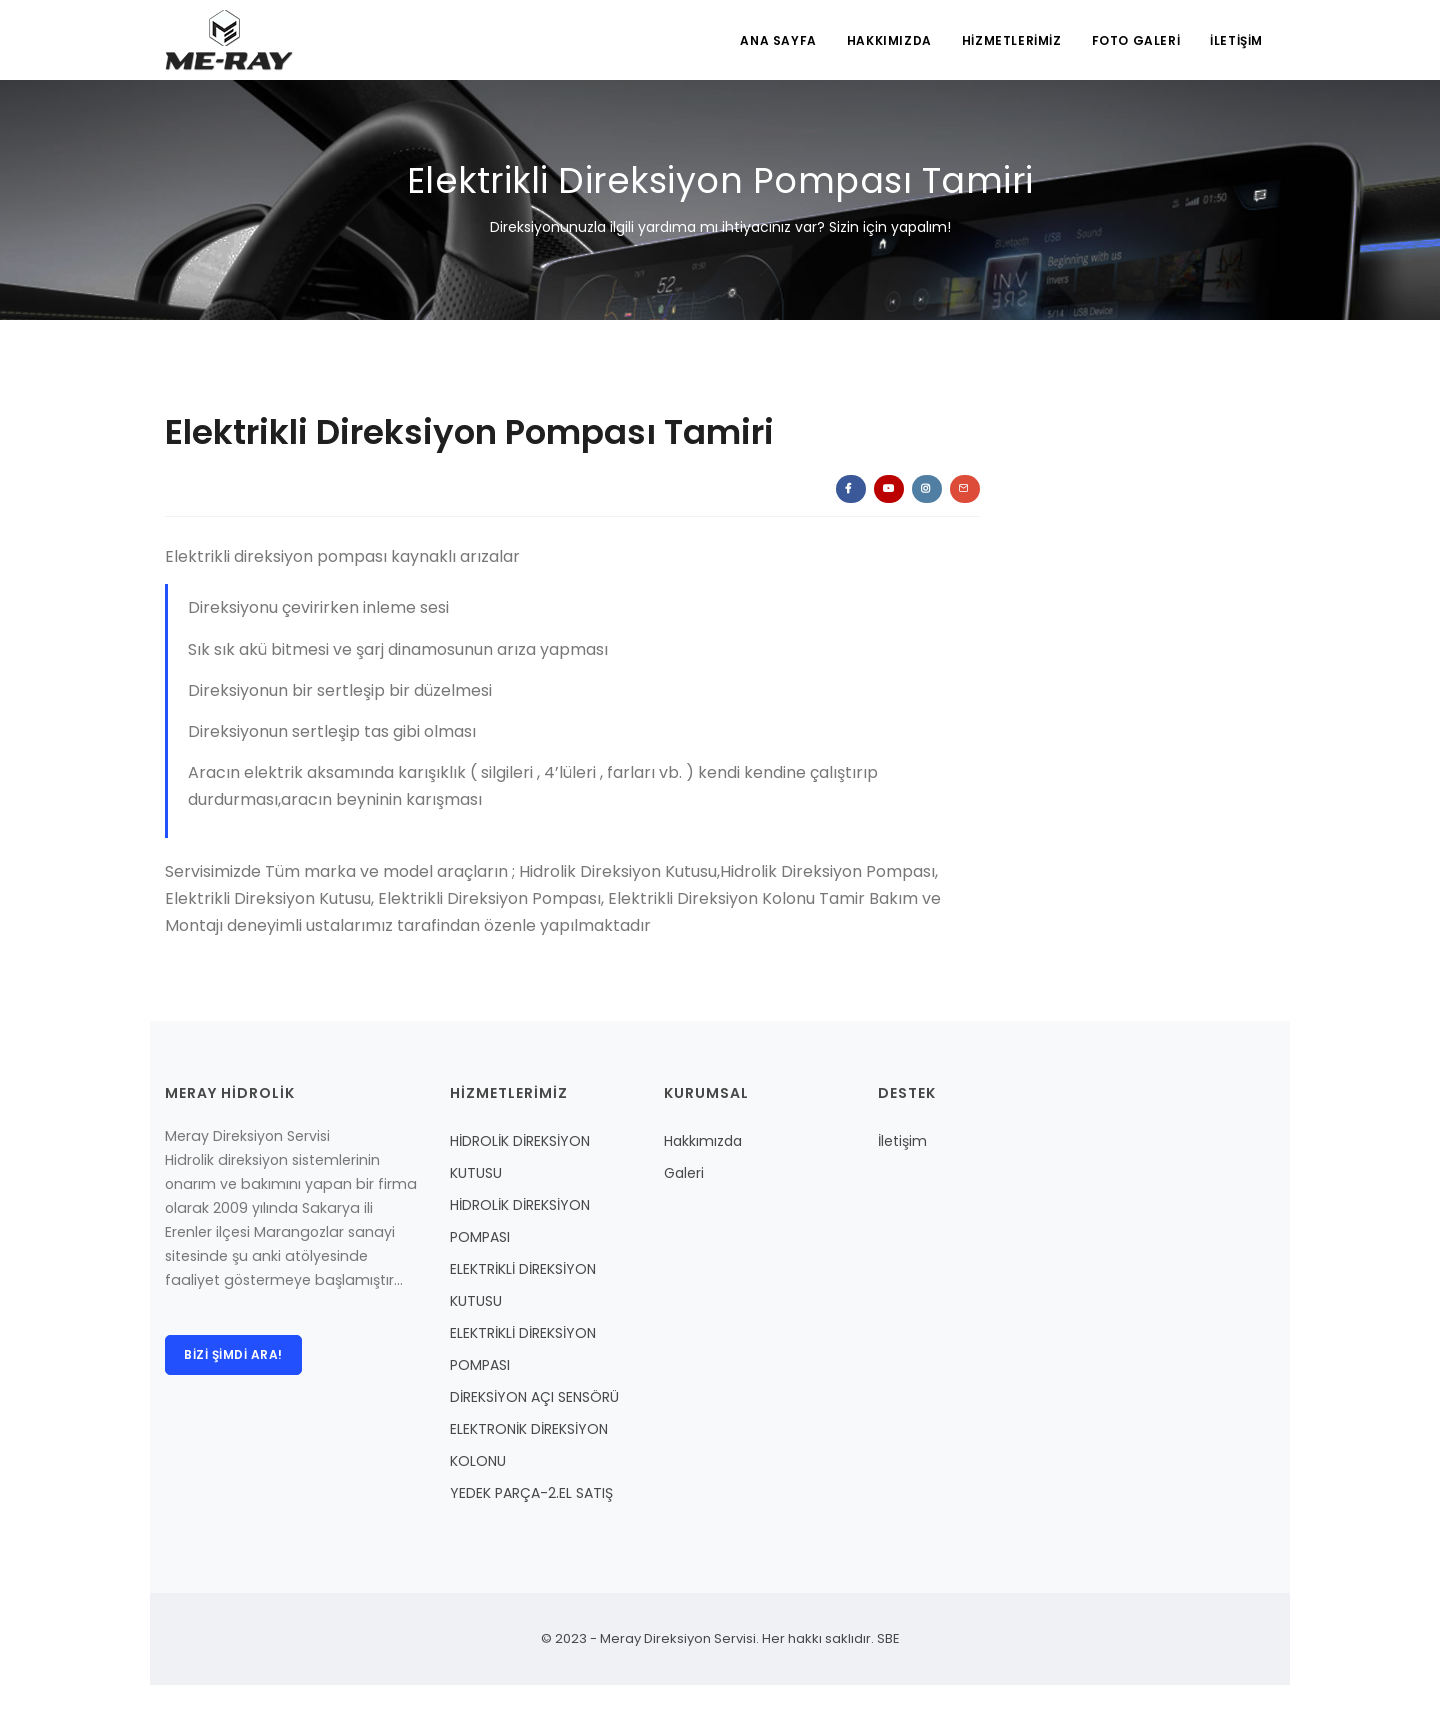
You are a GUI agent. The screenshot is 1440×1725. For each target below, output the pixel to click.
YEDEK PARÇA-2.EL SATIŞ (531, 1493)
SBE (887, 1638)
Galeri (684, 1173)
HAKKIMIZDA (889, 40)
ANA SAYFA (778, 40)
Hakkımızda (703, 1141)
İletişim (902, 1141)
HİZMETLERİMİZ (1012, 40)
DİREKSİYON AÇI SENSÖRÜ (534, 1397)
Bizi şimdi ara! (233, 1354)
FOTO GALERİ (1136, 40)
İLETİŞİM (1236, 40)
